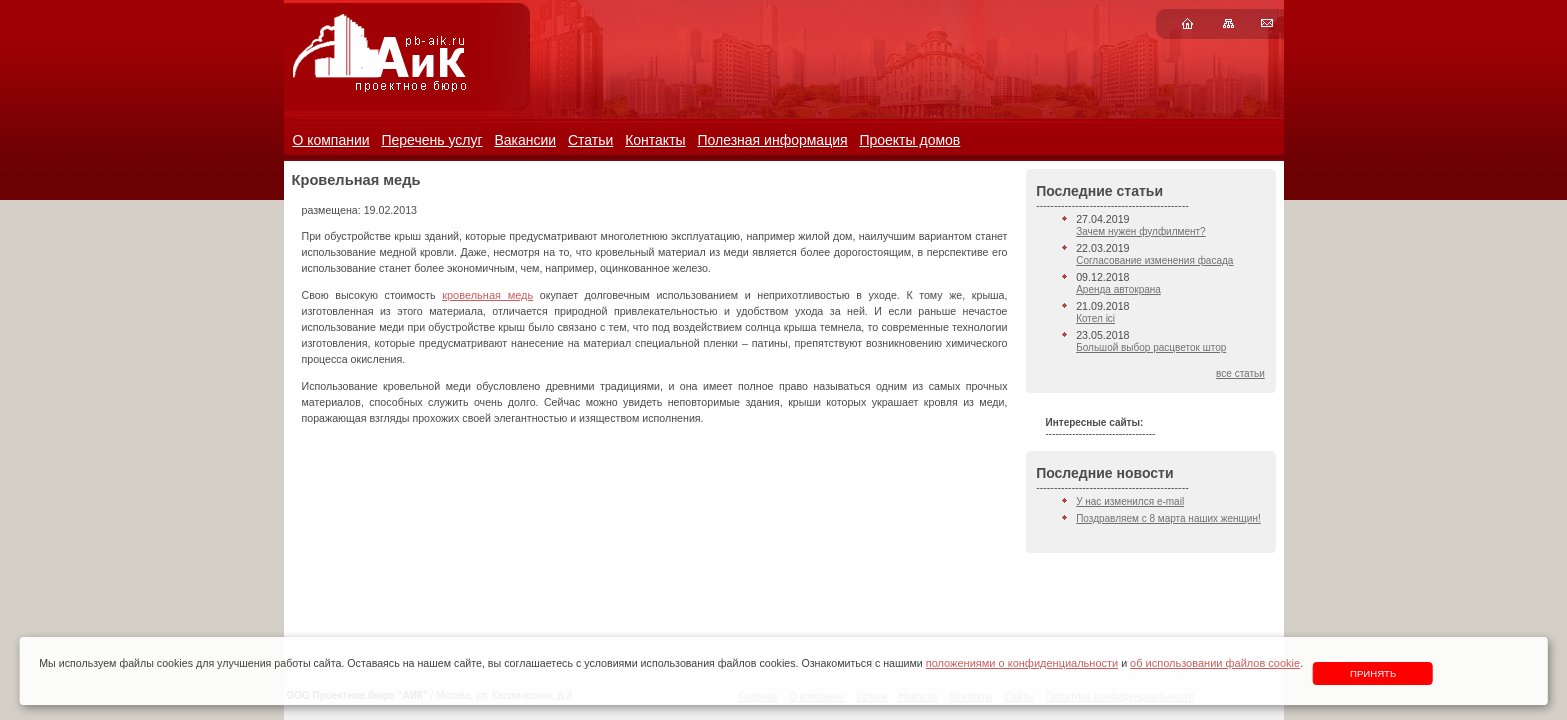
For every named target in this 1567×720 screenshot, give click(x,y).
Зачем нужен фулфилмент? (1140, 231)
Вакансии (525, 140)
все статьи (1240, 373)
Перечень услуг (431, 140)
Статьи (590, 140)
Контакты (655, 140)
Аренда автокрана (1118, 289)
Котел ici (1095, 318)
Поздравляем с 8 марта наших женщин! (1168, 518)
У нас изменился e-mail (1130, 501)
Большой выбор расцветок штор (1151, 347)
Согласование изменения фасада (1154, 260)
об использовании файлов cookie (1215, 663)
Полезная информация (772, 140)
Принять (1373, 673)
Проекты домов (909, 140)
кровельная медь (487, 295)
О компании (330, 140)
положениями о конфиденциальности (1022, 663)
